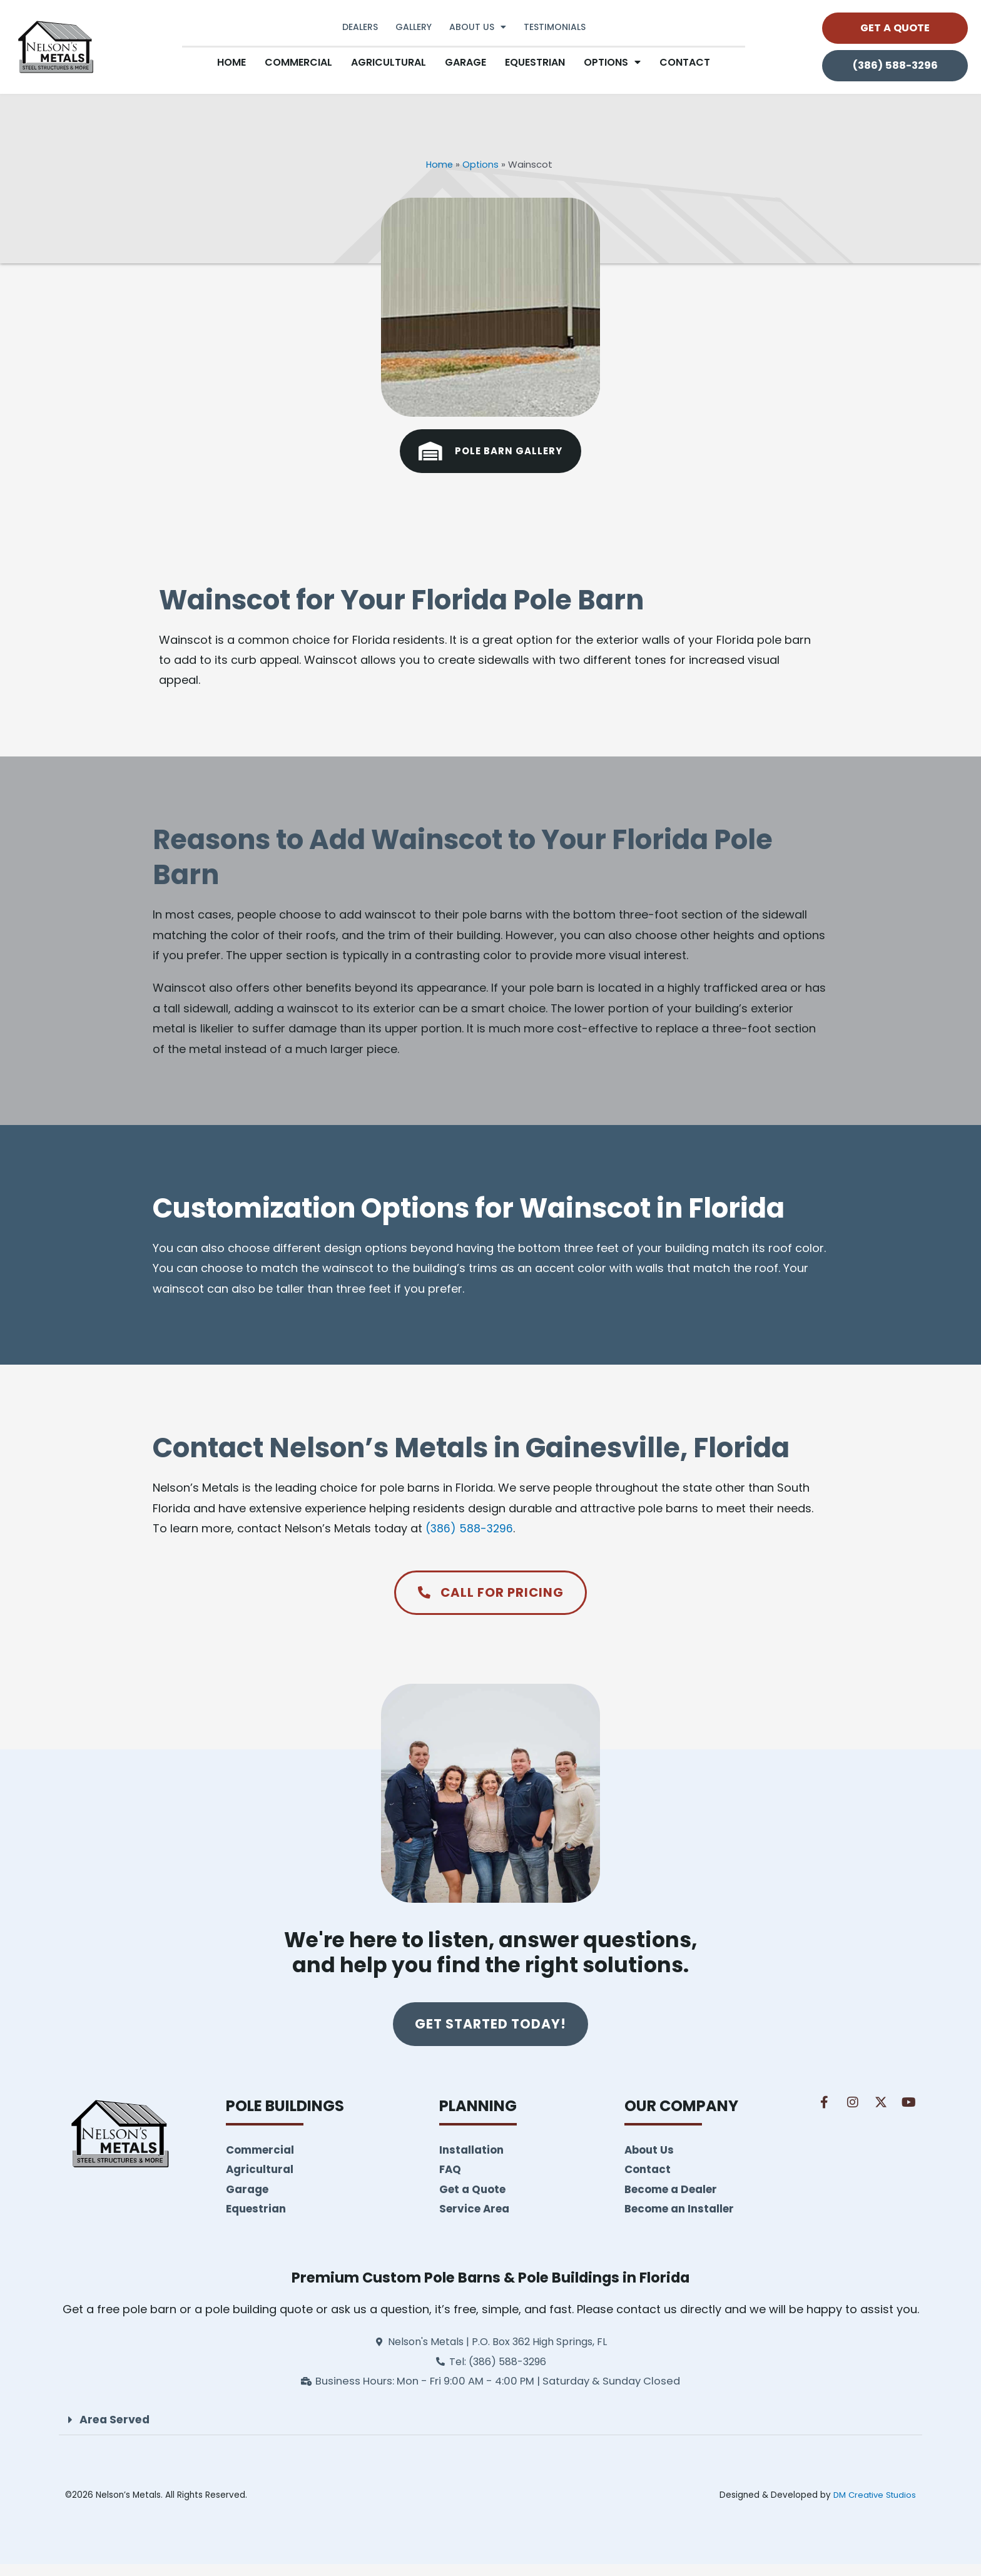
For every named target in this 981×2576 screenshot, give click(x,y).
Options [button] (612, 62)
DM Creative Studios (872, 2507)
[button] (490, 2431)
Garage (465, 62)
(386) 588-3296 (470, 1528)
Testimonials (555, 27)
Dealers (360, 27)
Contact (684, 62)
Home (231, 62)
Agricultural (388, 62)
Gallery (413, 27)
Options (481, 164)
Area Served (116, 2431)
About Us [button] (477, 27)
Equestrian (535, 62)
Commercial (298, 62)
